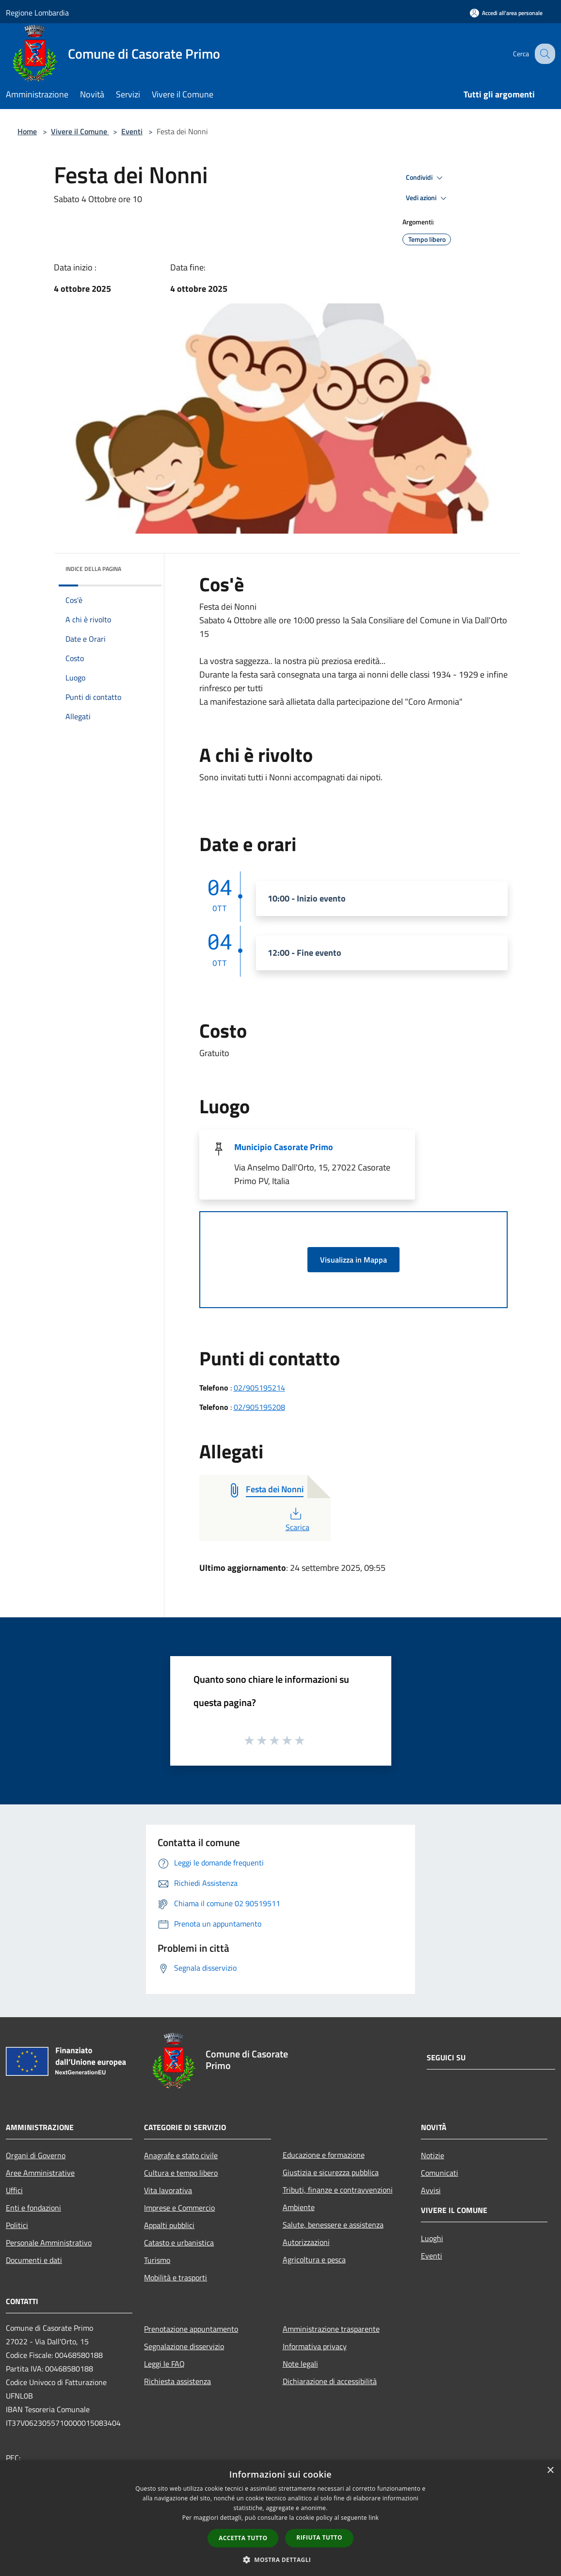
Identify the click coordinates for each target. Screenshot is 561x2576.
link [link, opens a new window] (374, 2517)
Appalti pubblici (169, 2225)
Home (27, 131)
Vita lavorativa (168, 2190)
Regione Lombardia (37, 12)
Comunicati (439, 2173)
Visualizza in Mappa (353, 1259)
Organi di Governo (35, 2155)
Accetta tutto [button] (243, 2538)
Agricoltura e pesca (314, 2259)
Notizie (432, 2155)
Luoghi (432, 2238)
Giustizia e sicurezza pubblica (331, 2172)
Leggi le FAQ (164, 2364)
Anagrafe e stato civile (181, 2155)
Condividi (426, 178)
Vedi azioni (427, 198)
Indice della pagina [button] (93, 568)
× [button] (550, 2470)
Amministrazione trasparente (331, 2329)
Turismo (157, 2260)
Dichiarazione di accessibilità (330, 2381)
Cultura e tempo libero (181, 2173)
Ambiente (299, 2207)
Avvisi (431, 2190)
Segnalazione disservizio (184, 2346)
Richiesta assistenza (177, 2381)
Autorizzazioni (306, 2242)
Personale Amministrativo (49, 2242)
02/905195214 (259, 1387)
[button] (280, 2559)
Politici (17, 2225)
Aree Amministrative (40, 2173)
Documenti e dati (34, 2260)
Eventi (132, 131)
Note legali (300, 2364)
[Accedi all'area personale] (506, 12)
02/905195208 (259, 1407)
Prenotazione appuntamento (191, 2329)
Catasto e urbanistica (179, 2242)
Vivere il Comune (80, 131)
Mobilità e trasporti (175, 2277)
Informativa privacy (315, 2346)
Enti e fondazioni (33, 2207)
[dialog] (280, 2518)
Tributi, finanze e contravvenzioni (338, 2190)
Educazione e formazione (324, 2155)
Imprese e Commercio (179, 2207)
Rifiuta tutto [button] (319, 2537)
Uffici (14, 2190)
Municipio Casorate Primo (283, 1147)
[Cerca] (543, 53)
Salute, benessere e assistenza (333, 2224)
